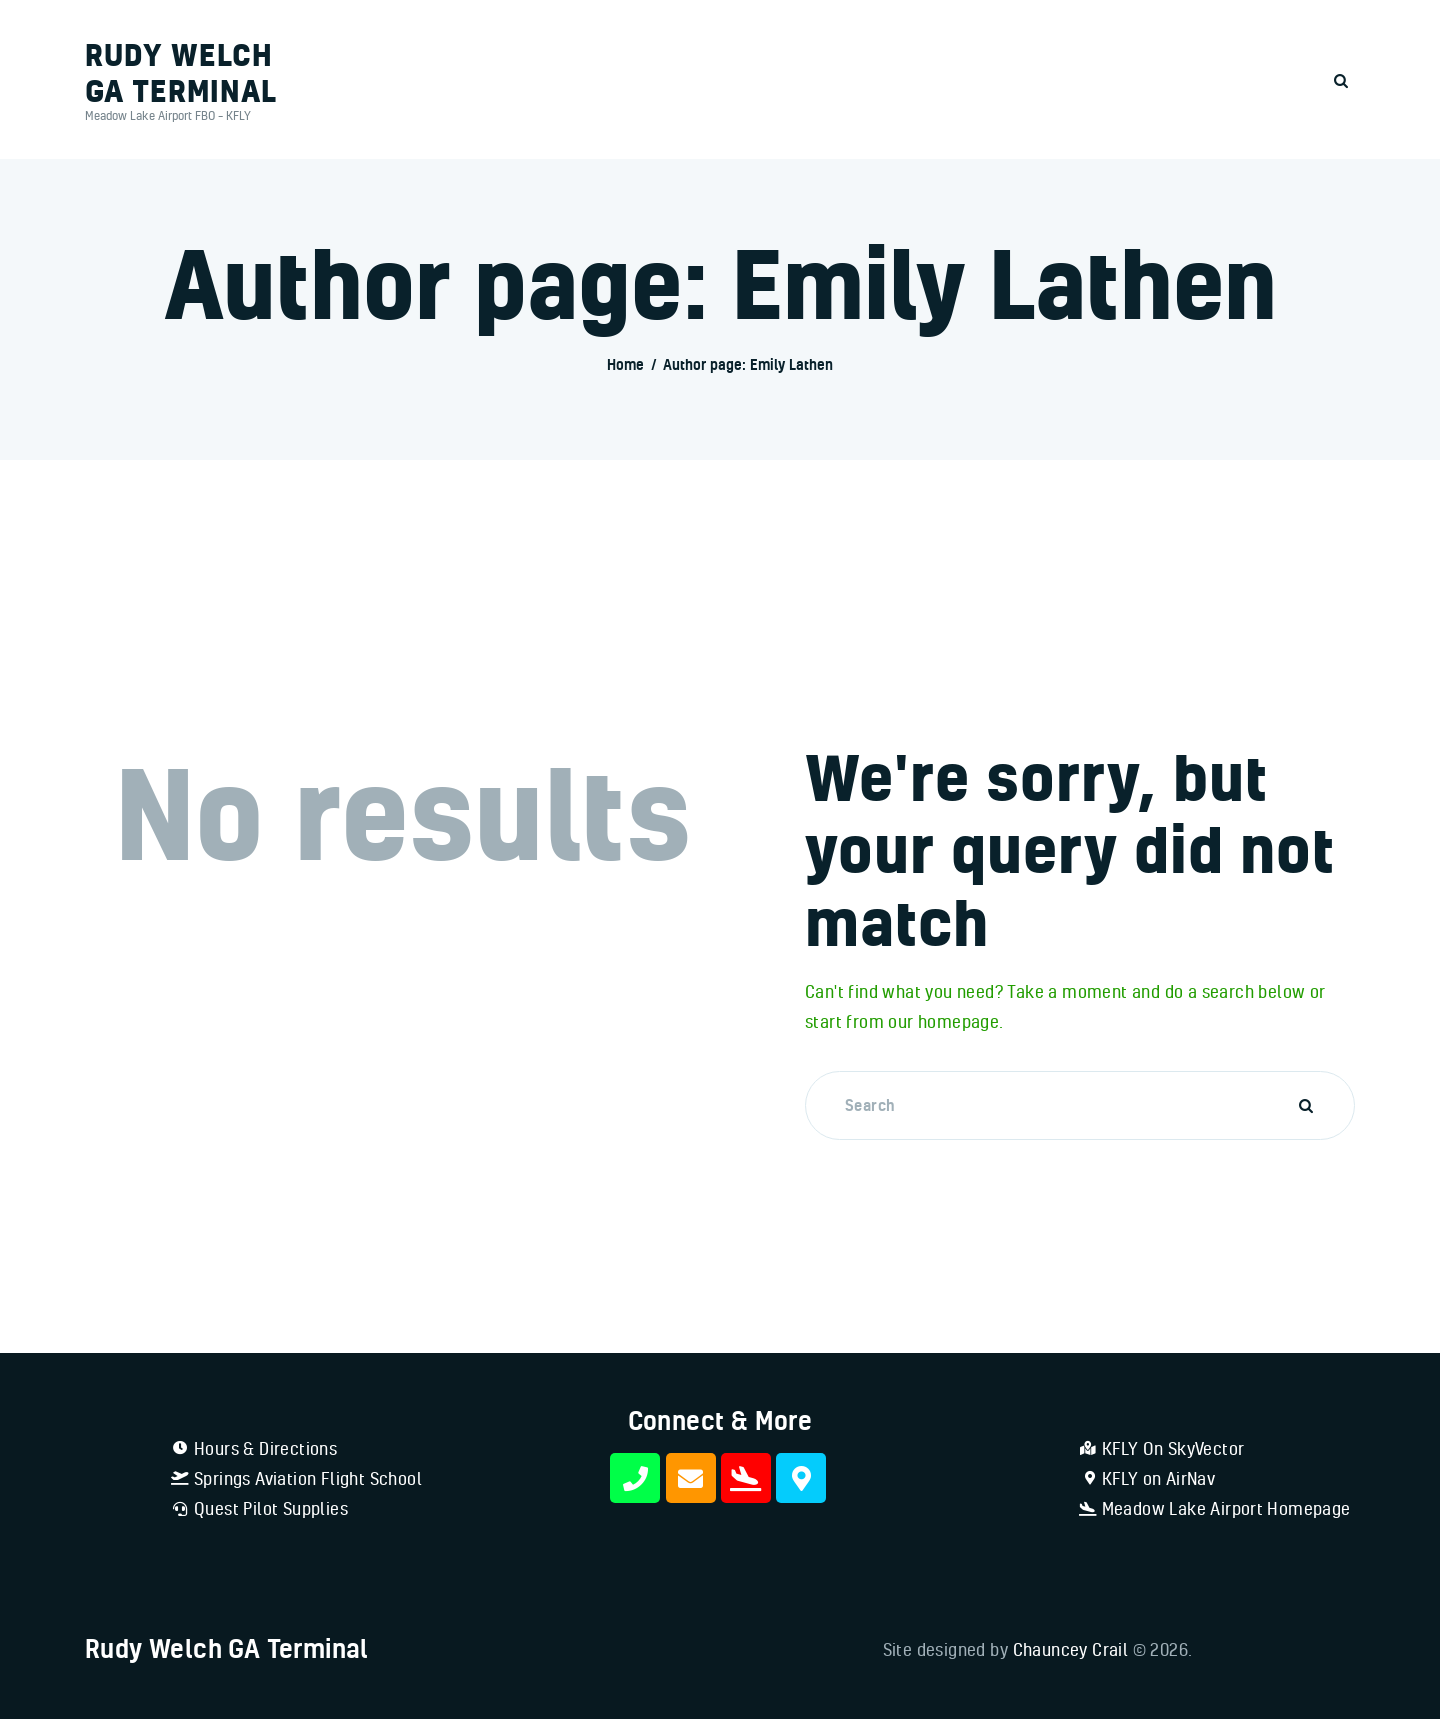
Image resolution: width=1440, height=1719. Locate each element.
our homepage (943, 1021)
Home (625, 364)
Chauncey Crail (1071, 1649)
